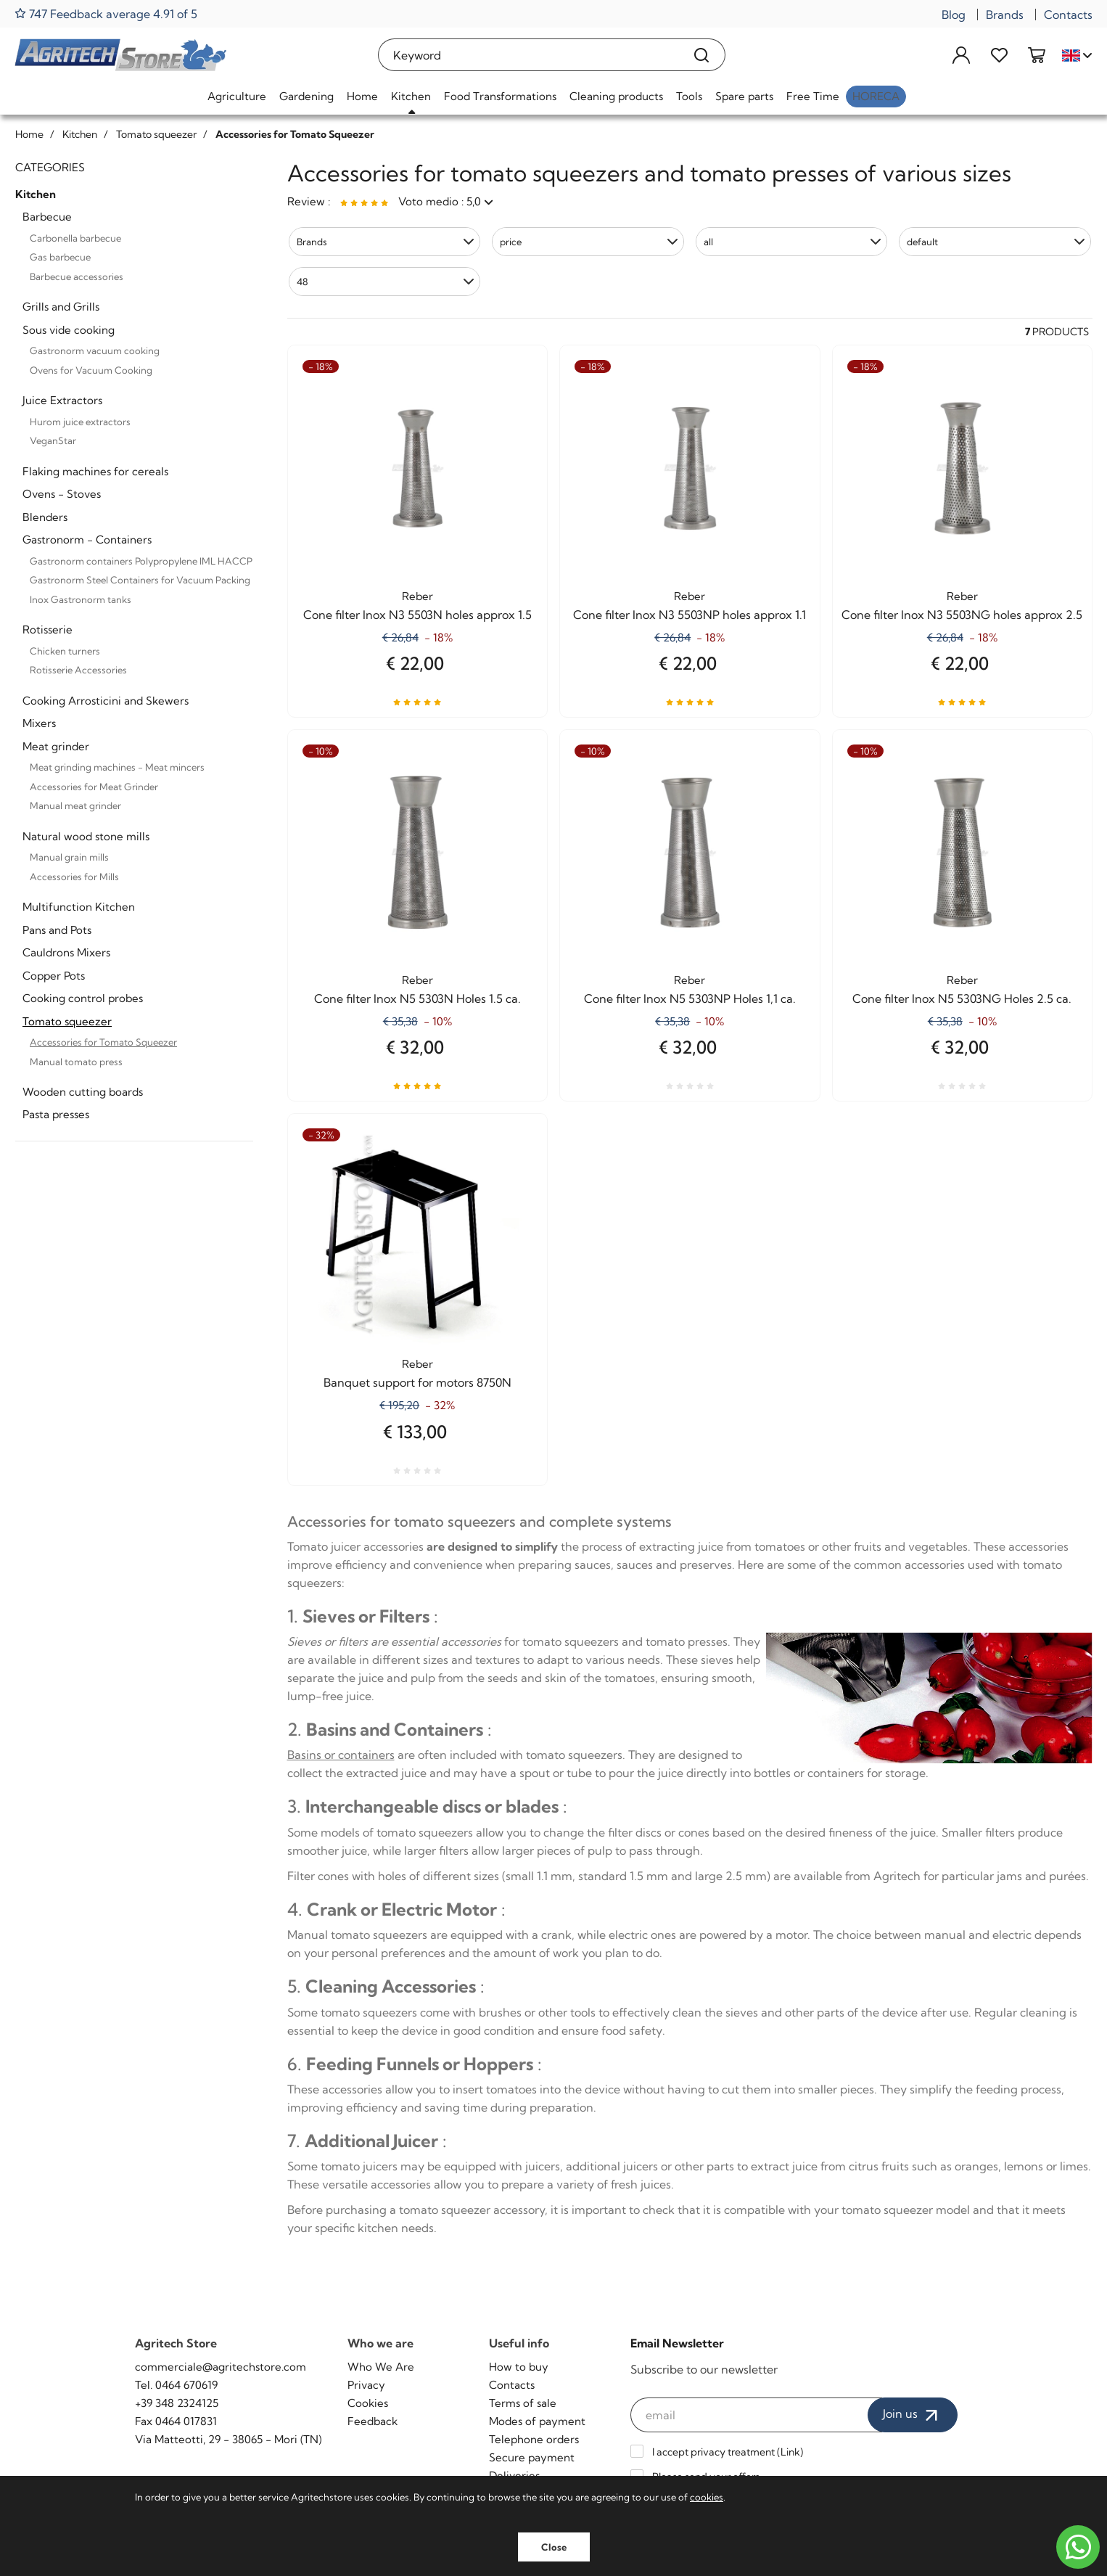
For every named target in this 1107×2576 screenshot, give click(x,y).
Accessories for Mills (74, 876)
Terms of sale (522, 2403)
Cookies (367, 2403)
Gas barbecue (60, 257)
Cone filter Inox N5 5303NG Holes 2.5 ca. (961, 998)
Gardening (306, 96)
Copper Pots (53, 976)
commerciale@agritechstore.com (220, 2367)
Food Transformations (500, 96)
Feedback (372, 2421)
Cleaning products (616, 96)
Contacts (1068, 14)
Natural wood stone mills (85, 836)
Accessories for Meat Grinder (94, 786)
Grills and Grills (60, 306)
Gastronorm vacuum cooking (95, 350)
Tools (689, 96)
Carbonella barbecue (75, 238)
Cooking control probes (82, 998)
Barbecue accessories (76, 276)
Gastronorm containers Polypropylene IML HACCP (141, 561)
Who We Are (380, 2367)
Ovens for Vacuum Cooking (91, 370)
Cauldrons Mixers (66, 952)
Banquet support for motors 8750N (417, 1382)
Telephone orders (534, 2439)
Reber (417, 596)
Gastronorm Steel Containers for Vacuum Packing (140, 580)
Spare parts (744, 96)
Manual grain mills (69, 857)
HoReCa (876, 96)
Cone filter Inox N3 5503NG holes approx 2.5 (961, 614)
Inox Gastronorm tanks (80, 599)
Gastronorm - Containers (87, 539)
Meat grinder (55, 746)
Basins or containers (341, 1754)
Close (554, 2547)
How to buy (518, 2367)
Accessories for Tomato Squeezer (103, 1042)
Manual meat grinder (75, 805)
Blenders (44, 517)
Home (362, 96)
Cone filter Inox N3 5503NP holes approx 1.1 (689, 614)
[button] (385, 241)
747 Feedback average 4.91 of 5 (106, 13)
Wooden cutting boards (82, 1092)
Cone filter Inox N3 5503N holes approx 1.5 (417, 614)
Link (790, 2451)
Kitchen (411, 96)
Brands (1005, 14)
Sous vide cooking (68, 330)
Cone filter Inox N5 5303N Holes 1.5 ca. (417, 998)
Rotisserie (47, 629)
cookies (706, 2497)
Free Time (812, 96)
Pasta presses (55, 1114)
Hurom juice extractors (80, 421)
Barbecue (47, 216)
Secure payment (532, 2457)
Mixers (39, 723)
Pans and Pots (56, 930)
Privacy (366, 2385)
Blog (954, 14)
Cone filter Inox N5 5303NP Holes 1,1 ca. (690, 998)
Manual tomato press (76, 1061)
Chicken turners (65, 651)
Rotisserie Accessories (78, 670)
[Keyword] (529, 54)
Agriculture (236, 96)
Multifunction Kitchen (78, 907)
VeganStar (53, 440)
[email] (756, 2414)
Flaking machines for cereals (95, 471)
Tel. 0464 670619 (176, 2385)
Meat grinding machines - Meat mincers (117, 767)
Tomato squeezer (67, 1021)
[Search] (701, 54)
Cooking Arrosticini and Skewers (105, 700)
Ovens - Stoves (61, 494)
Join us (912, 2415)
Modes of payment (537, 2421)
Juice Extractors (62, 400)
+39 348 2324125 (176, 2403)
